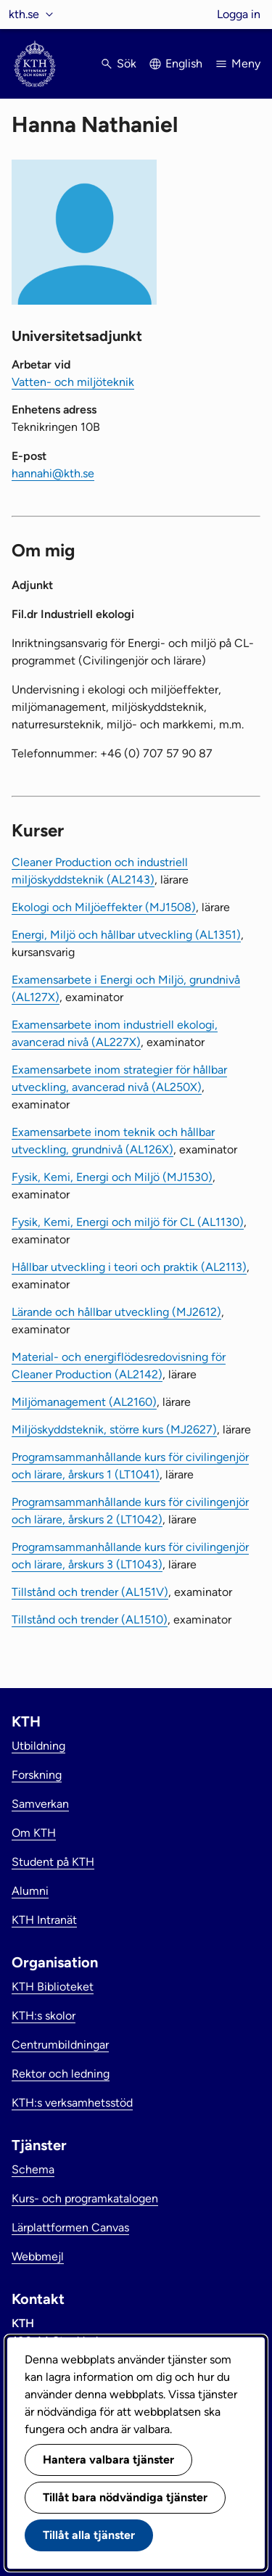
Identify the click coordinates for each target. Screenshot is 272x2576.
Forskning (37, 1775)
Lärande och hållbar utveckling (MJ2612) (116, 1312)
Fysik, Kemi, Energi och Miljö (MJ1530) (112, 1177)
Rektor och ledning (61, 2074)
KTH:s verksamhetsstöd (72, 2103)
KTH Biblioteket (53, 1986)
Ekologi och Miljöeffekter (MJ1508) (104, 907)
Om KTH (34, 1833)
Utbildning (38, 1746)
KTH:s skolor (43, 2015)
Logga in (238, 14)
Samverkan (40, 1804)
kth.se (24, 14)
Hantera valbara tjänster (108, 2459)
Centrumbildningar (60, 2045)
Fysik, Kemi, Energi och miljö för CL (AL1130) (128, 1222)
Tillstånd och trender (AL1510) (90, 1619)
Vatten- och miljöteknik (73, 382)
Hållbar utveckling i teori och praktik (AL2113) (129, 1267)
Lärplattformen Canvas (70, 2227)
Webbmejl (38, 2256)
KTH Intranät (44, 1920)
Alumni (30, 1891)
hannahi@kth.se (53, 473)
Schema (33, 2169)
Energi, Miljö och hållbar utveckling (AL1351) (126, 935)
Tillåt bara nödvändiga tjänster (125, 2497)
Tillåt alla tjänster (89, 2535)
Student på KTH (53, 1862)
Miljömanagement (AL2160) (84, 1402)
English (183, 63)
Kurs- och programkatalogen (85, 2198)
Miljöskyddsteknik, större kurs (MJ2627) (114, 1429)
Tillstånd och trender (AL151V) (90, 1592)
